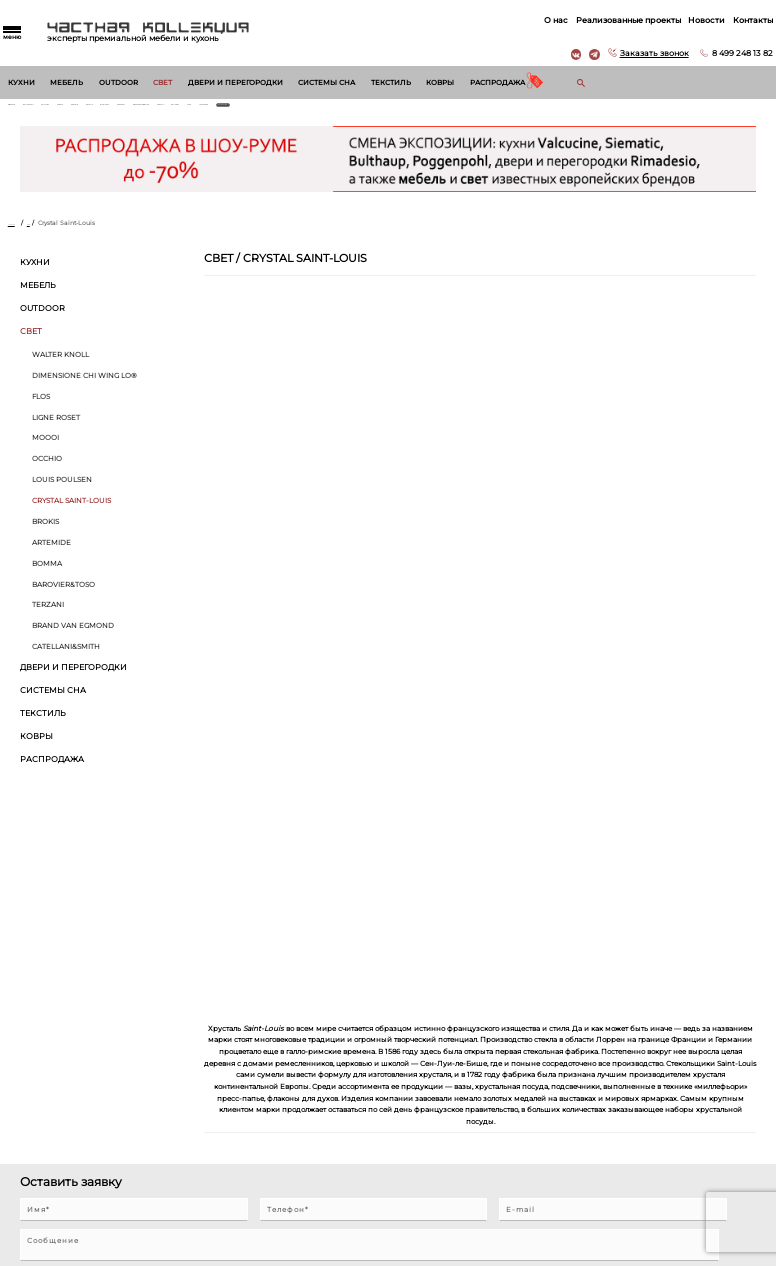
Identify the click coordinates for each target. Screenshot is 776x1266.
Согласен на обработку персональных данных (105, 982)
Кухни (21, 82)
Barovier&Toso (63, 597)
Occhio (47, 472)
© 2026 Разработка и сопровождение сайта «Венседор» (388, 1257)
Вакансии (403, 1163)
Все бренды (665, 112)
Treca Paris (603, 112)
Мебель (66, 82)
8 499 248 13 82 (725, 53)
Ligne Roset (56, 430)
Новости (689, 20)
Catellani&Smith (66, 660)
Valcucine (128, 112)
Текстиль (391, 82)
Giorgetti (482, 112)
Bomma (47, 576)
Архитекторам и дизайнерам (435, 1144)
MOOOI (45, 451)
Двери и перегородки (235, 82)
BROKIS (45, 534)
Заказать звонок (637, 53)
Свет (162, 82)
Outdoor (118, 82)
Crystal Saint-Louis (71, 514)
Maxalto (251, 112)
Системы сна (326, 82)
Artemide (51, 555)
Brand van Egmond (73, 639)
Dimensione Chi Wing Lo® (411, 112)
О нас (539, 20)
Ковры (440, 82)
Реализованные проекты (611, 20)
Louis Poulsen (62, 493)
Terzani (48, 618)
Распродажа (497, 82)
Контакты (736, 20)
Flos (41, 409)
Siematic (169, 112)
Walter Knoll (77, 112)
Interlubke (294, 112)
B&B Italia (210, 112)
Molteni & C (528, 112)
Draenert (340, 112)
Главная (21, 237)
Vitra (566, 112)
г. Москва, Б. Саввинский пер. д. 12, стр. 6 (684, 1085)
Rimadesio (26, 112)
